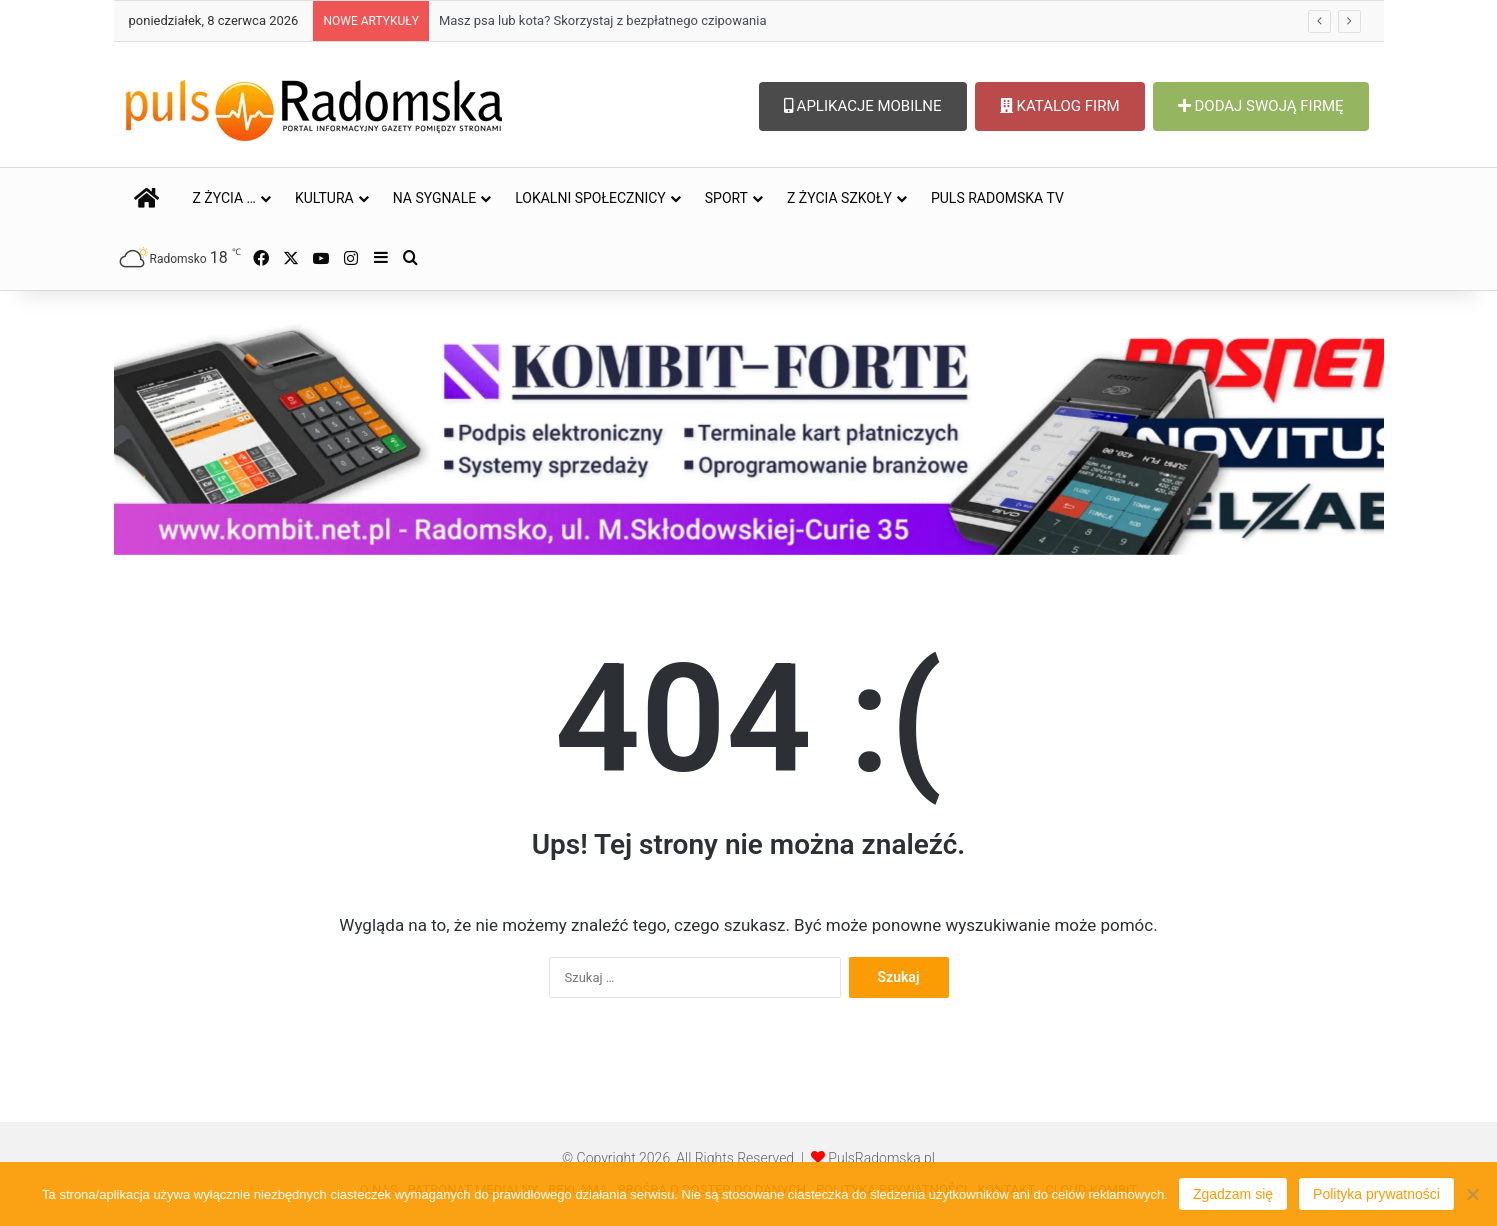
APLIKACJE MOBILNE (863, 106)
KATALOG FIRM (1060, 106)
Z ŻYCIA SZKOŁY (839, 198)
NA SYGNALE (435, 198)
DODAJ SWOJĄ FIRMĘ (1261, 106)
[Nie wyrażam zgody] (1472, 1194)
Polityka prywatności (1376, 1194)
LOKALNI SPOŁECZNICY (590, 198)
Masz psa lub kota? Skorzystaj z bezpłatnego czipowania (603, 20)
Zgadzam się (1233, 1194)
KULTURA (324, 198)
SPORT (726, 198)
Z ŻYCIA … (224, 198)
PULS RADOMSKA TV (997, 198)
